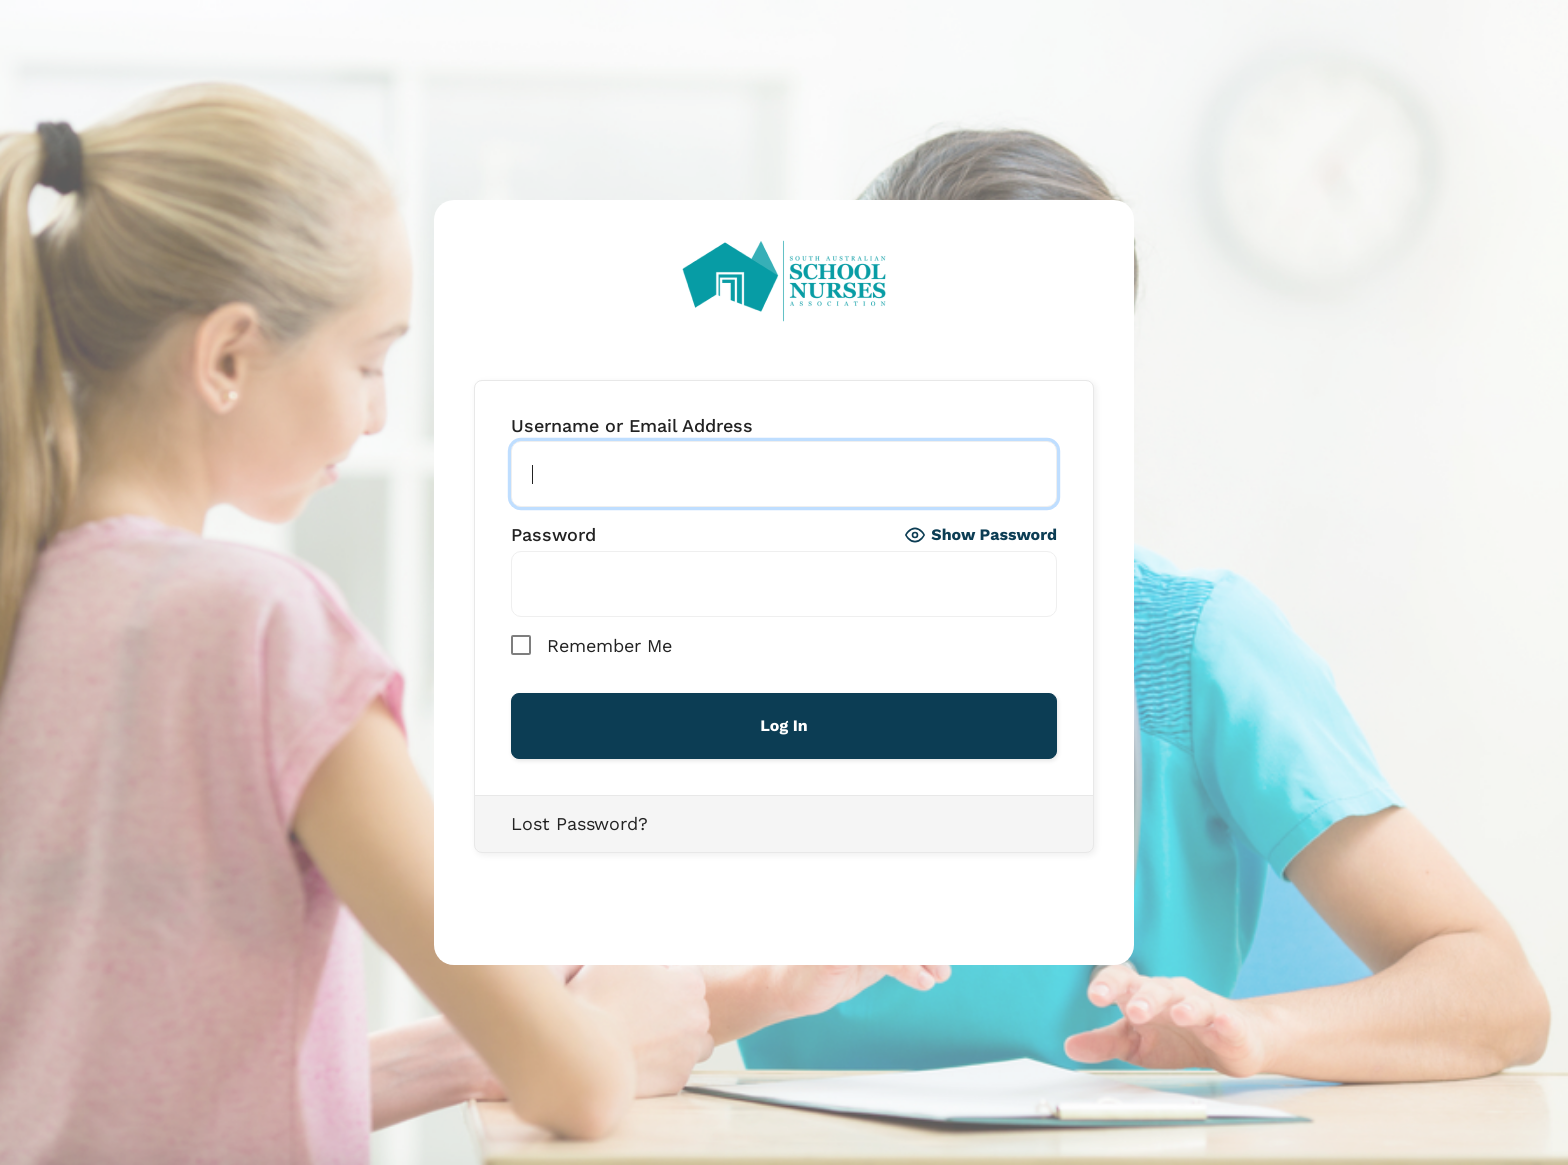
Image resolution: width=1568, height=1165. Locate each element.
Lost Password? (579, 823)
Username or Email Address (632, 426)
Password (553, 535)
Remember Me (591, 645)
